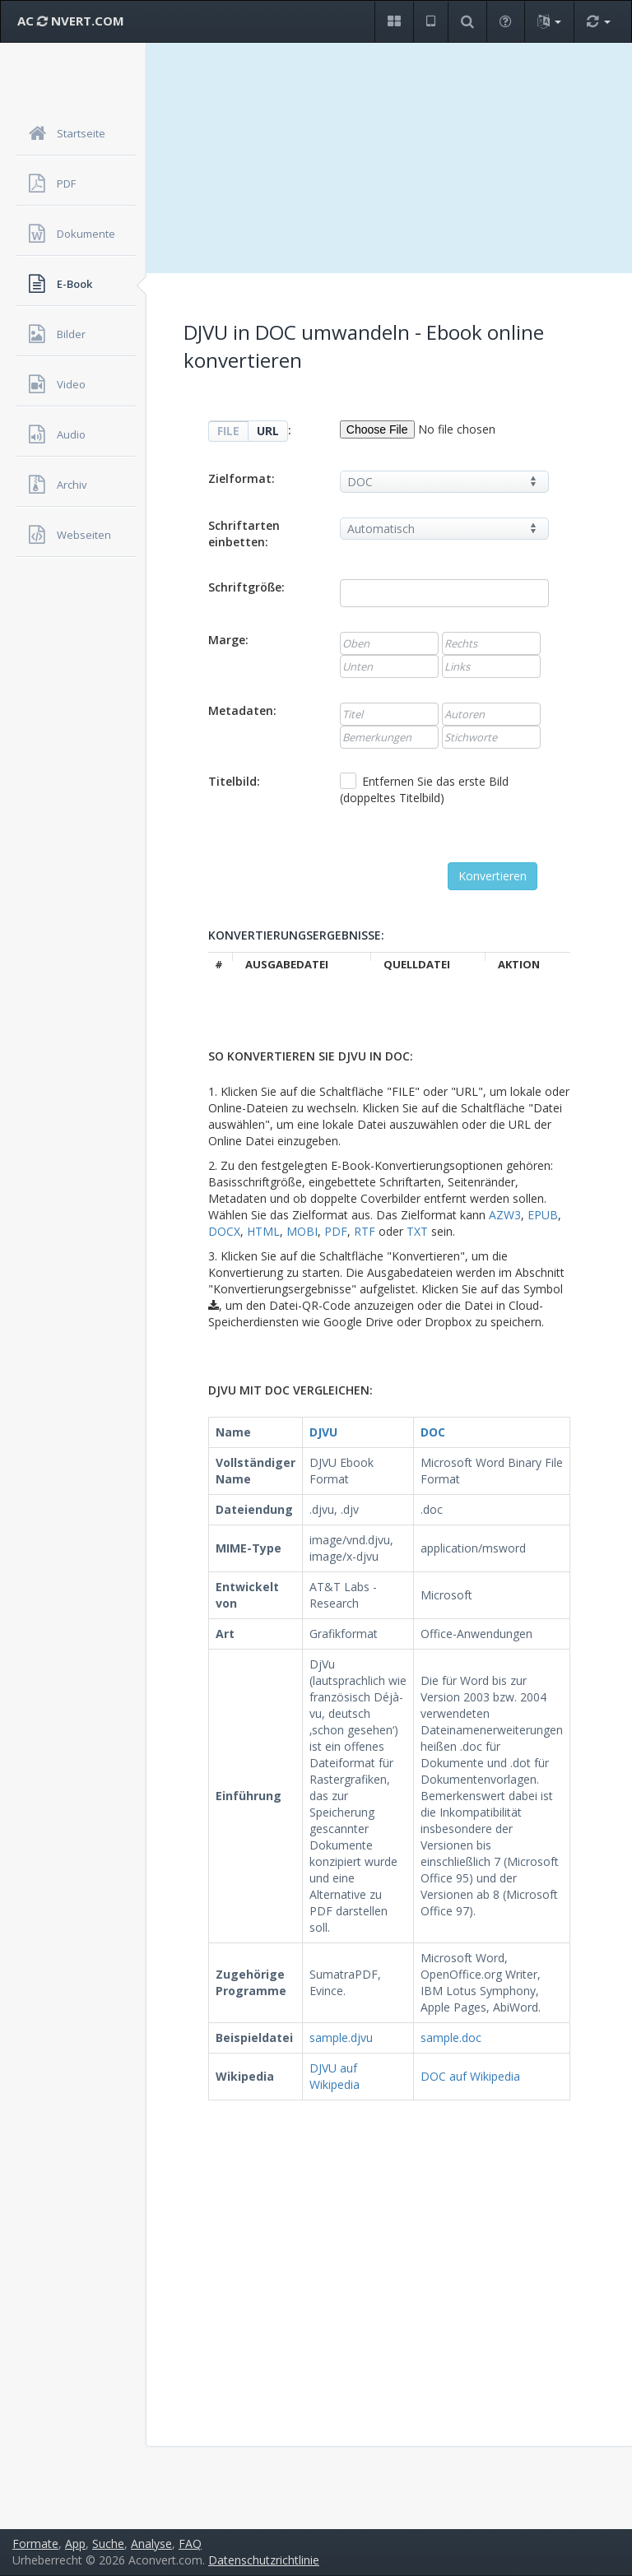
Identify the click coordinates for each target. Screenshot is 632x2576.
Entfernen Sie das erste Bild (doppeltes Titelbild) (424, 789)
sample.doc (451, 2037)
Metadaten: (242, 710)
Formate (35, 2543)
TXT (417, 1231)
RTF (364, 1231)
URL (268, 431)
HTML (263, 1231)
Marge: (228, 639)
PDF (335, 1231)
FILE (228, 431)
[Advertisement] (389, 158)
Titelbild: (234, 781)
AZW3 (505, 1215)
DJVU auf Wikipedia (334, 2076)
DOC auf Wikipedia (470, 2076)
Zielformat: (241, 478)
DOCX (224, 1231)
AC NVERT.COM (70, 20)
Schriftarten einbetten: (244, 534)
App (75, 2543)
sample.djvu (341, 2037)
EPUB (542, 1215)
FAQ (190, 2543)
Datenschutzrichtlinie (263, 2560)
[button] (393, 22)
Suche (108, 2543)
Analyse (151, 2543)
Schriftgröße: (246, 587)
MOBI (302, 1231)
